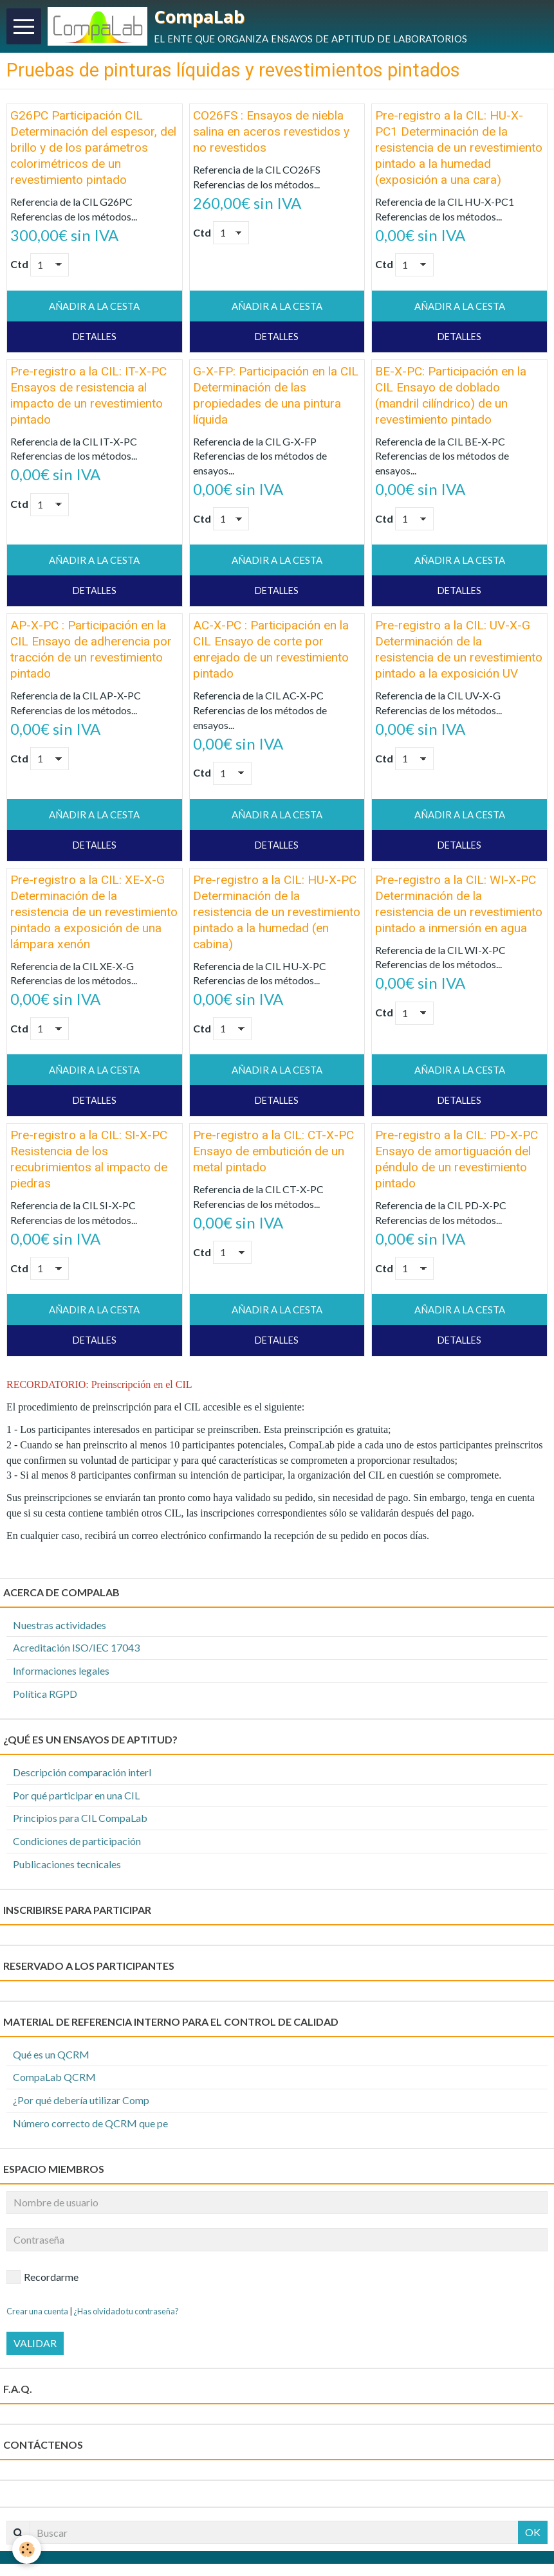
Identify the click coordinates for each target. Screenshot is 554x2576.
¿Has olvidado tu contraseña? (126, 2314)
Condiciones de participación (77, 1845)
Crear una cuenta (37, 2314)
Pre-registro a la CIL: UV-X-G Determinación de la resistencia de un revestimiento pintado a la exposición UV (458, 653)
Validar (35, 2347)
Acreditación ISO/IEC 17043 (76, 1651)
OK (532, 2536)
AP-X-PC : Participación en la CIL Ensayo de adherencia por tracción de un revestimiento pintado (91, 653)
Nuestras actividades (59, 1628)
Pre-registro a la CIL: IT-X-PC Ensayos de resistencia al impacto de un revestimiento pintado (88, 399)
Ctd (19, 268)
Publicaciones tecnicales (67, 1868)
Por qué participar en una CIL (76, 1798)
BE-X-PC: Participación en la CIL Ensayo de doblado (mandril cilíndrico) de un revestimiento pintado (450, 399)
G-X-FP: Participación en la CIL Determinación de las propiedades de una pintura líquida (275, 399)
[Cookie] (27, 2549)
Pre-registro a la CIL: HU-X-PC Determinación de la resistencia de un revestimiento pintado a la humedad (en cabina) (276, 915)
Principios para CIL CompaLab (80, 1821)
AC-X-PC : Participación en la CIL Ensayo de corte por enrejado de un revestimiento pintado (271, 653)
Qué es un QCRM (51, 2057)
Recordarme (42, 2281)
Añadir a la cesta (94, 309)
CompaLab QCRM (54, 2081)
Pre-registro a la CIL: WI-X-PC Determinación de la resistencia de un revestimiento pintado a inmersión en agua (458, 907)
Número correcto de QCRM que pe (90, 2127)
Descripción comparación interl (82, 1776)
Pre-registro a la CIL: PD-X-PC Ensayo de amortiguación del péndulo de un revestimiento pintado (456, 1162)
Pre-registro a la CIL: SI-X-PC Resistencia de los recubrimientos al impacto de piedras (88, 1162)
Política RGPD (45, 1697)
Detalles (94, 340)
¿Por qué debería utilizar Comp (81, 2104)
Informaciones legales (61, 1674)
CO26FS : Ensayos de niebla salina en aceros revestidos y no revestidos (271, 135)
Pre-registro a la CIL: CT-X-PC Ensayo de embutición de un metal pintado (273, 1154)
